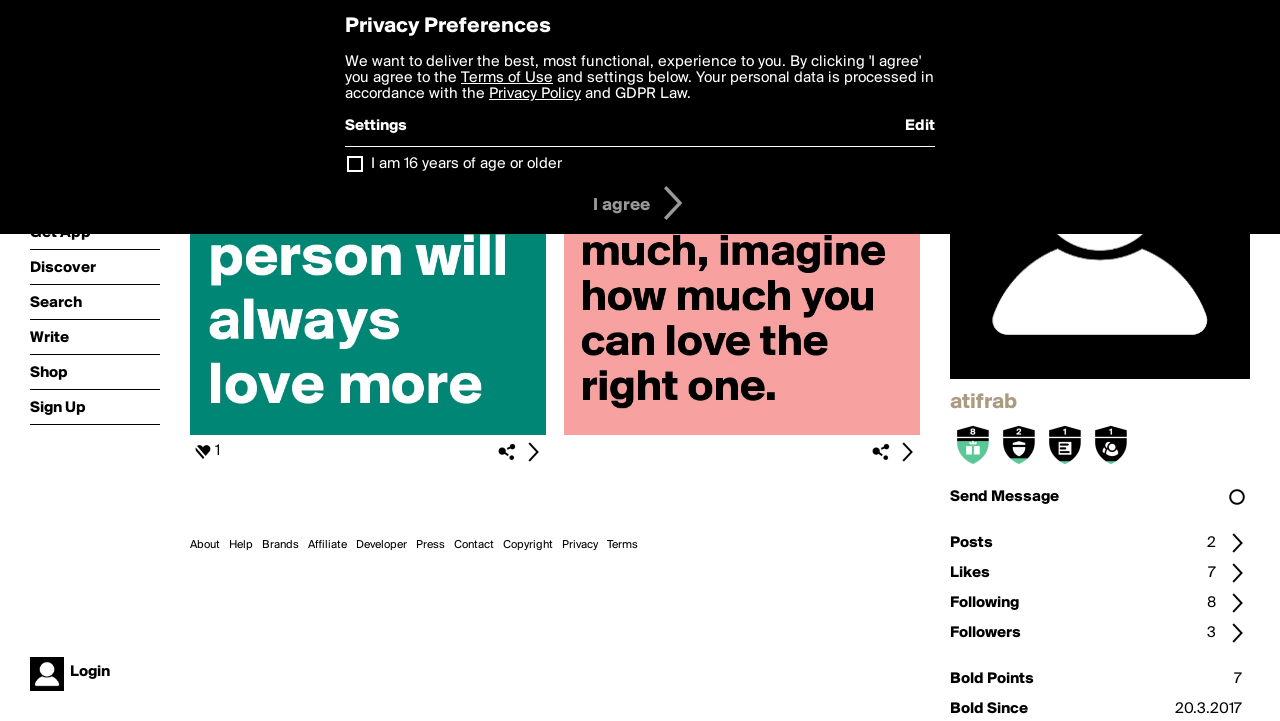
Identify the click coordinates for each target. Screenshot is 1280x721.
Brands (280, 545)
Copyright (528, 545)
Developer (381, 545)
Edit (920, 126)
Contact (474, 545)
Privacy (580, 545)
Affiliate (327, 545)
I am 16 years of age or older (466, 164)
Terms (622, 545)
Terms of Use (507, 78)
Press (430, 545)
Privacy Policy (535, 94)
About (205, 545)
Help (241, 545)
